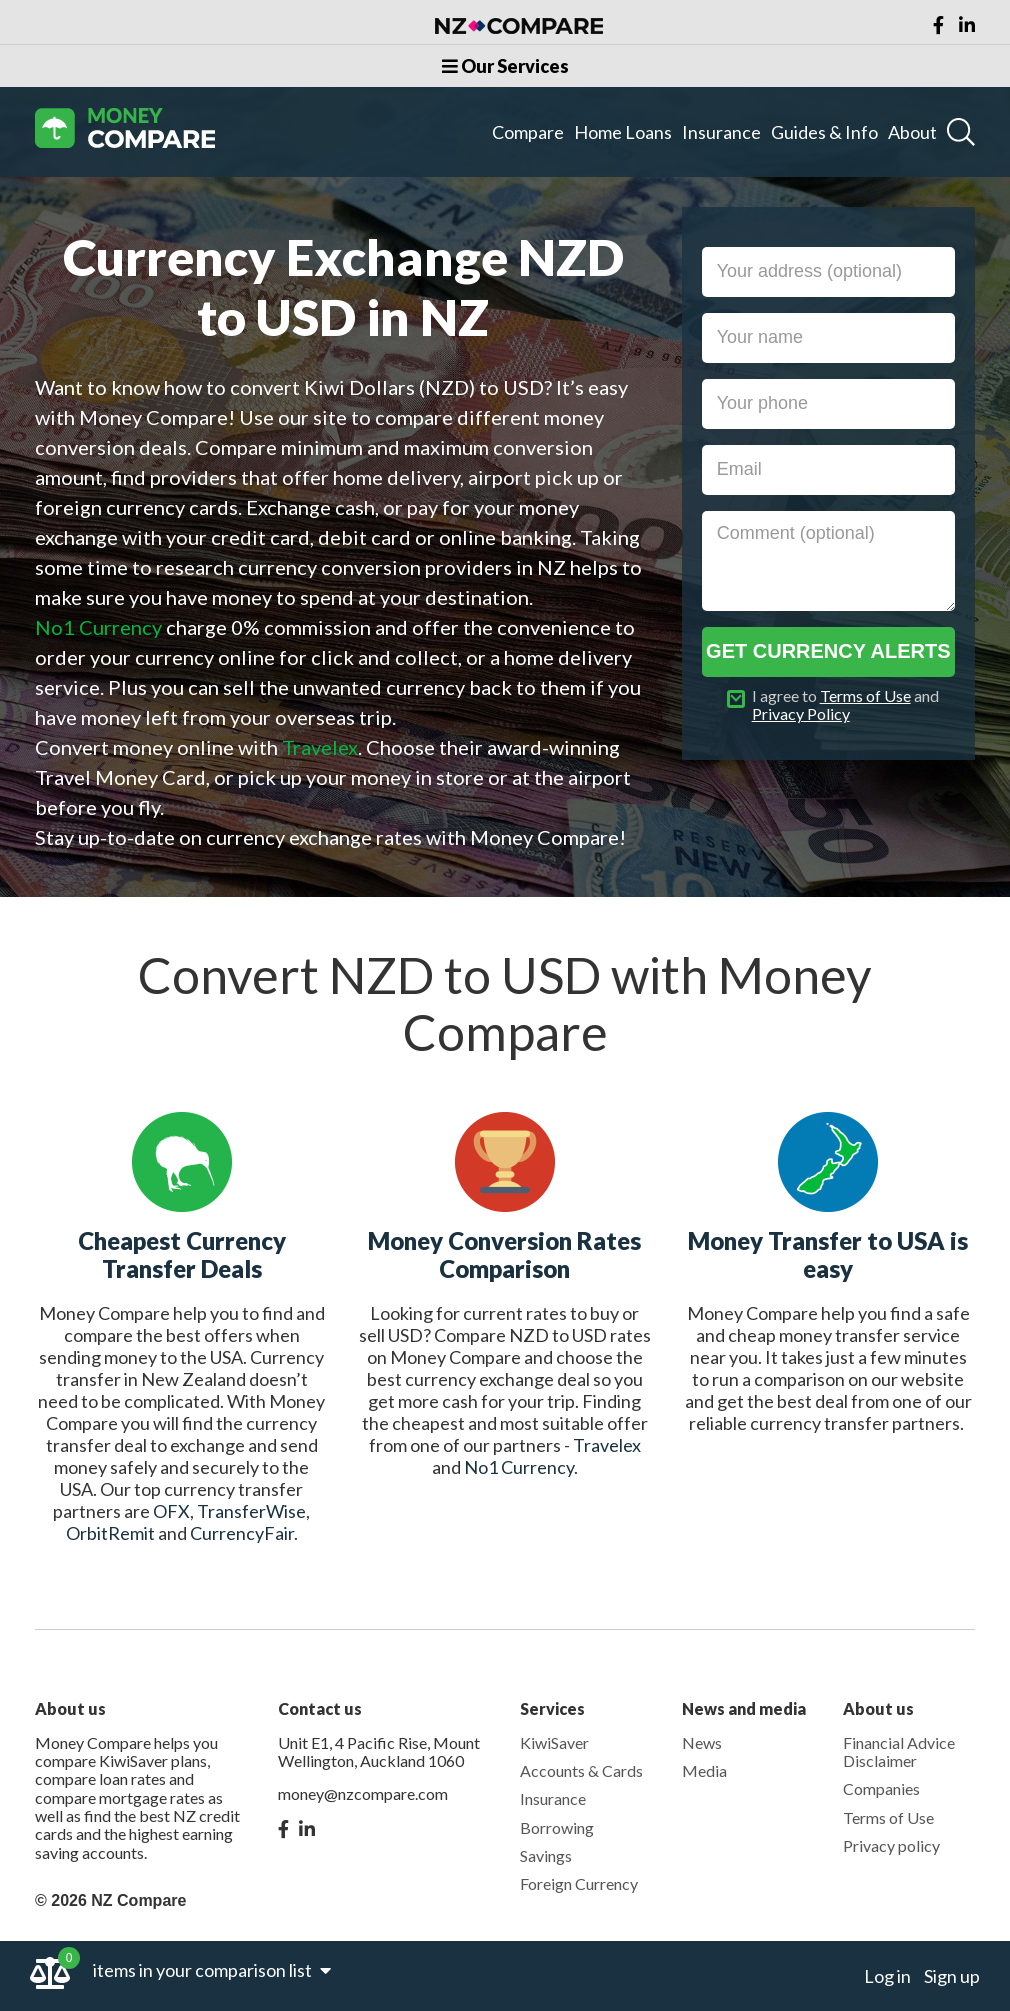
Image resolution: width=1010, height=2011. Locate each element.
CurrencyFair (242, 1533)
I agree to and (845, 705)
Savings (546, 1855)
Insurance (721, 132)
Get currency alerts (828, 651)
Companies (881, 1788)
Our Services (505, 66)
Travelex (607, 1445)
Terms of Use (865, 695)
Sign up (952, 1976)
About (912, 132)
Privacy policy (891, 1845)
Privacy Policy (801, 713)
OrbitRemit (110, 1533)
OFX (171, 1511)
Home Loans (623, 132)
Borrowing (557, 1827)
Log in (887, 1976)
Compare (528, 132)
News (702, 1742)
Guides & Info (824, 132)
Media (704, 1770)
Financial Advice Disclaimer (899, 1751)
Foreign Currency (579, 1883)
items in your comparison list (212, 1970)
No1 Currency (519, 1467)
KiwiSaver (554, 1742)
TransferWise (251, 1511)
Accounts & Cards (581, 1770)
